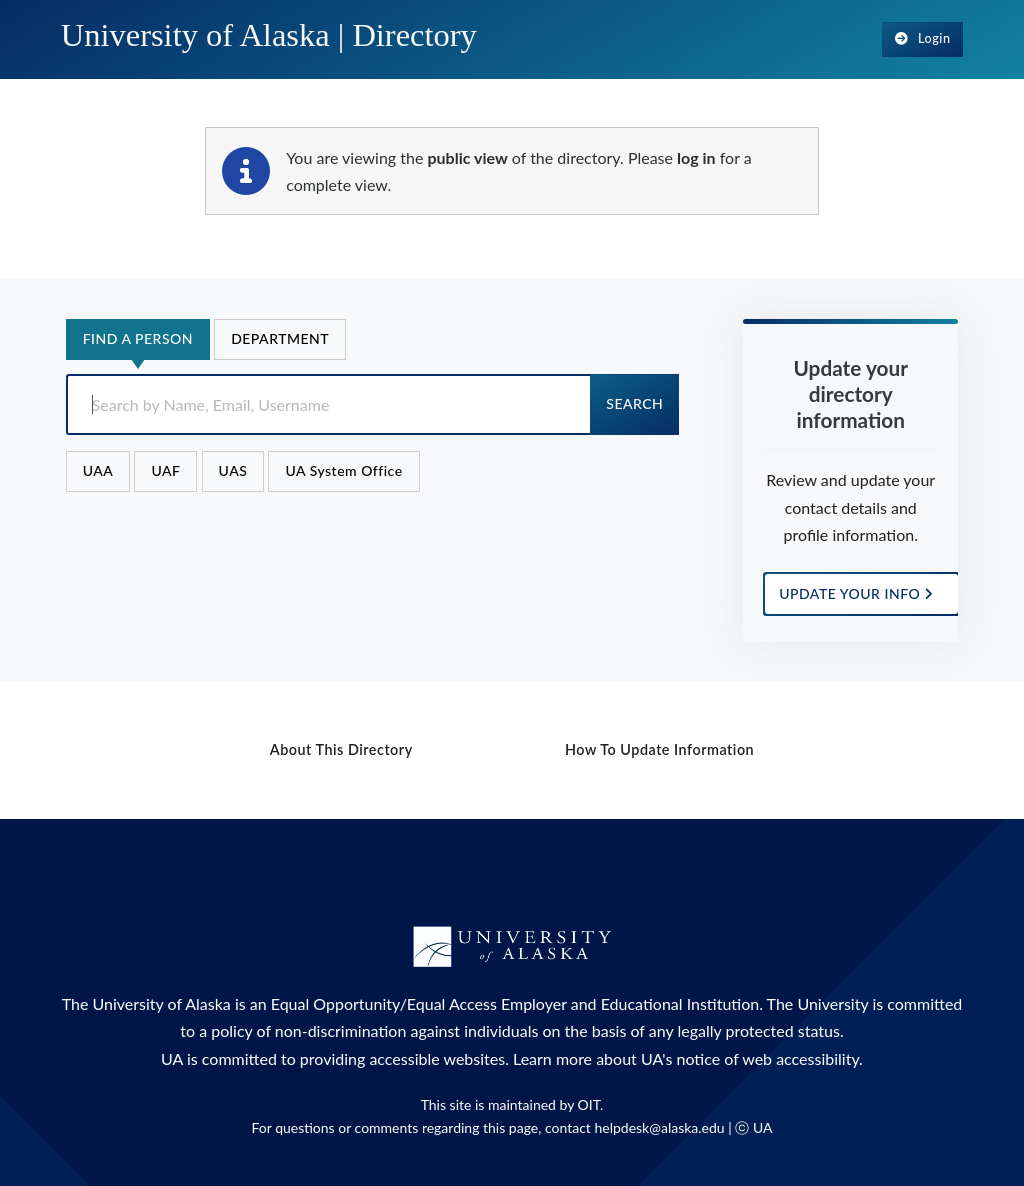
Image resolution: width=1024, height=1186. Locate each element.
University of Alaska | (269, 35)
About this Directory (341, 749)
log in (696, 157)
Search (634, 403)
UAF (165, 470)
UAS (233, 470)
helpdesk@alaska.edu (659, 1127)
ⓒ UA (753, 1127)
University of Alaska (162, 1003)
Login (923, 38)
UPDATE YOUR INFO (856, 593)
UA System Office (343, 470)
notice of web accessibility (767, 1058)
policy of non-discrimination (308, 1030)
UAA (98, 470)
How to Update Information (659, 749)
